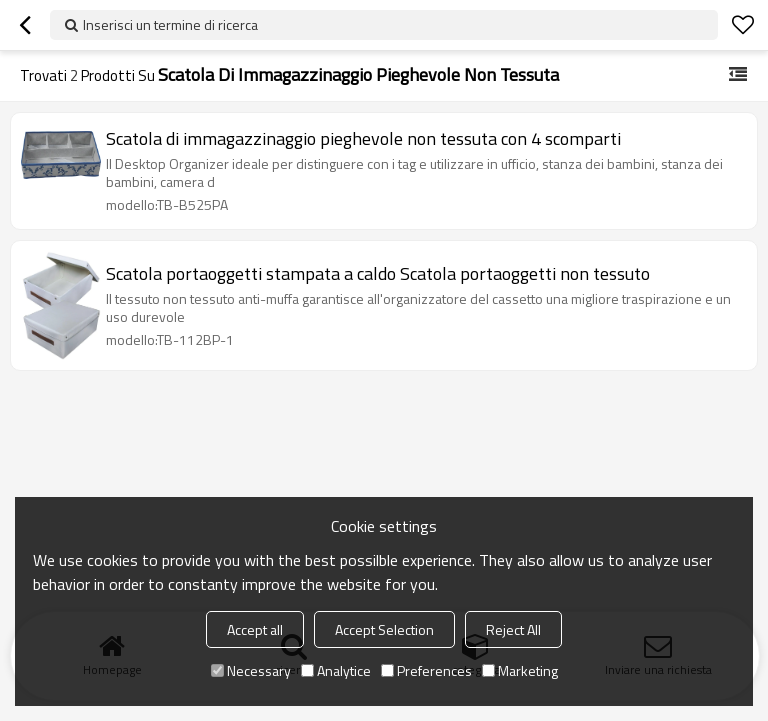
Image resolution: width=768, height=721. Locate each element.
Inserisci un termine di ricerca (170, 24)
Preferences (426, 670)
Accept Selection (384, 629)
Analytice (336, 670)
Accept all (255, 629)
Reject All (513, 629)
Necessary (251, 670)
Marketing (520, 670)
